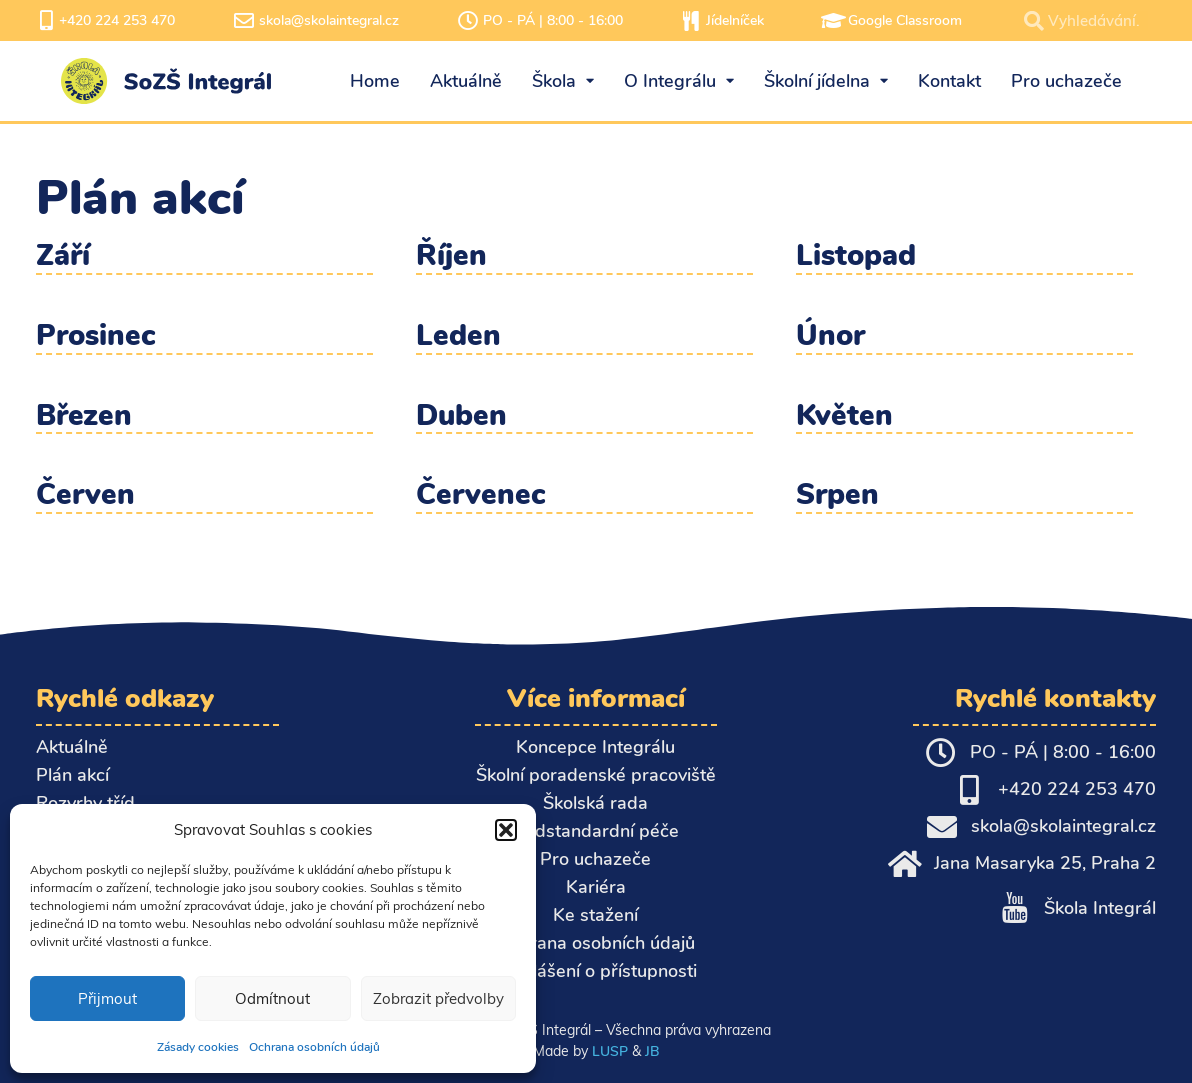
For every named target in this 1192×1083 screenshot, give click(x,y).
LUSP (610, 1051)
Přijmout (107, 998)
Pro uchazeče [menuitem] (1066, 81)
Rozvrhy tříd (85, 803)
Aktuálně (72, 747)
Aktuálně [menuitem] (466, 81)
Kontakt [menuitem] (949, 81)
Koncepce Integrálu (595, 747)
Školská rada (595, 803)
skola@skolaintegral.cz (329, 20)
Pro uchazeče (595, 859)
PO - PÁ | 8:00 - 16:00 (553, 20)
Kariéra (596, 887)
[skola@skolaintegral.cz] (244, 21)
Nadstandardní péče (595, 831)
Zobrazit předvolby (438, 998)
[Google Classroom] (833, 21)
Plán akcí (72, 775)
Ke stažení (595, 915)
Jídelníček (735, 20)
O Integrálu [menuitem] (679, 81)
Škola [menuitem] (563, 81)
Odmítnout (272, 998)
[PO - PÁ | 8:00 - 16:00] (468, 21)
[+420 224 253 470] (46, 21)
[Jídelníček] (691, 21)
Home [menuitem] (375, 81)
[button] (506, 830)
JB (652, 1051)
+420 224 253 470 (117, 20)
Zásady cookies (198, 1047)
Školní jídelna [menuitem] (826, 81)
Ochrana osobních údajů (314, 1047)
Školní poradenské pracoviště (596, 775)
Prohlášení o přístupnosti (595, 971)
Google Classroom (905, 20)
